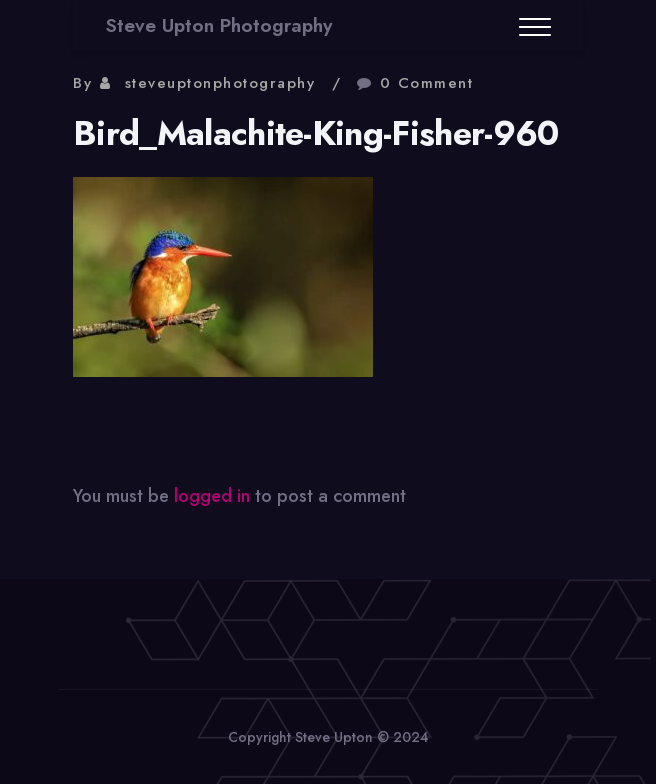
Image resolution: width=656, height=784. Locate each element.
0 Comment (427, 83)
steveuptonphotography (220, 83)
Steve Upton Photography (219, 25)
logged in (212, 496)
